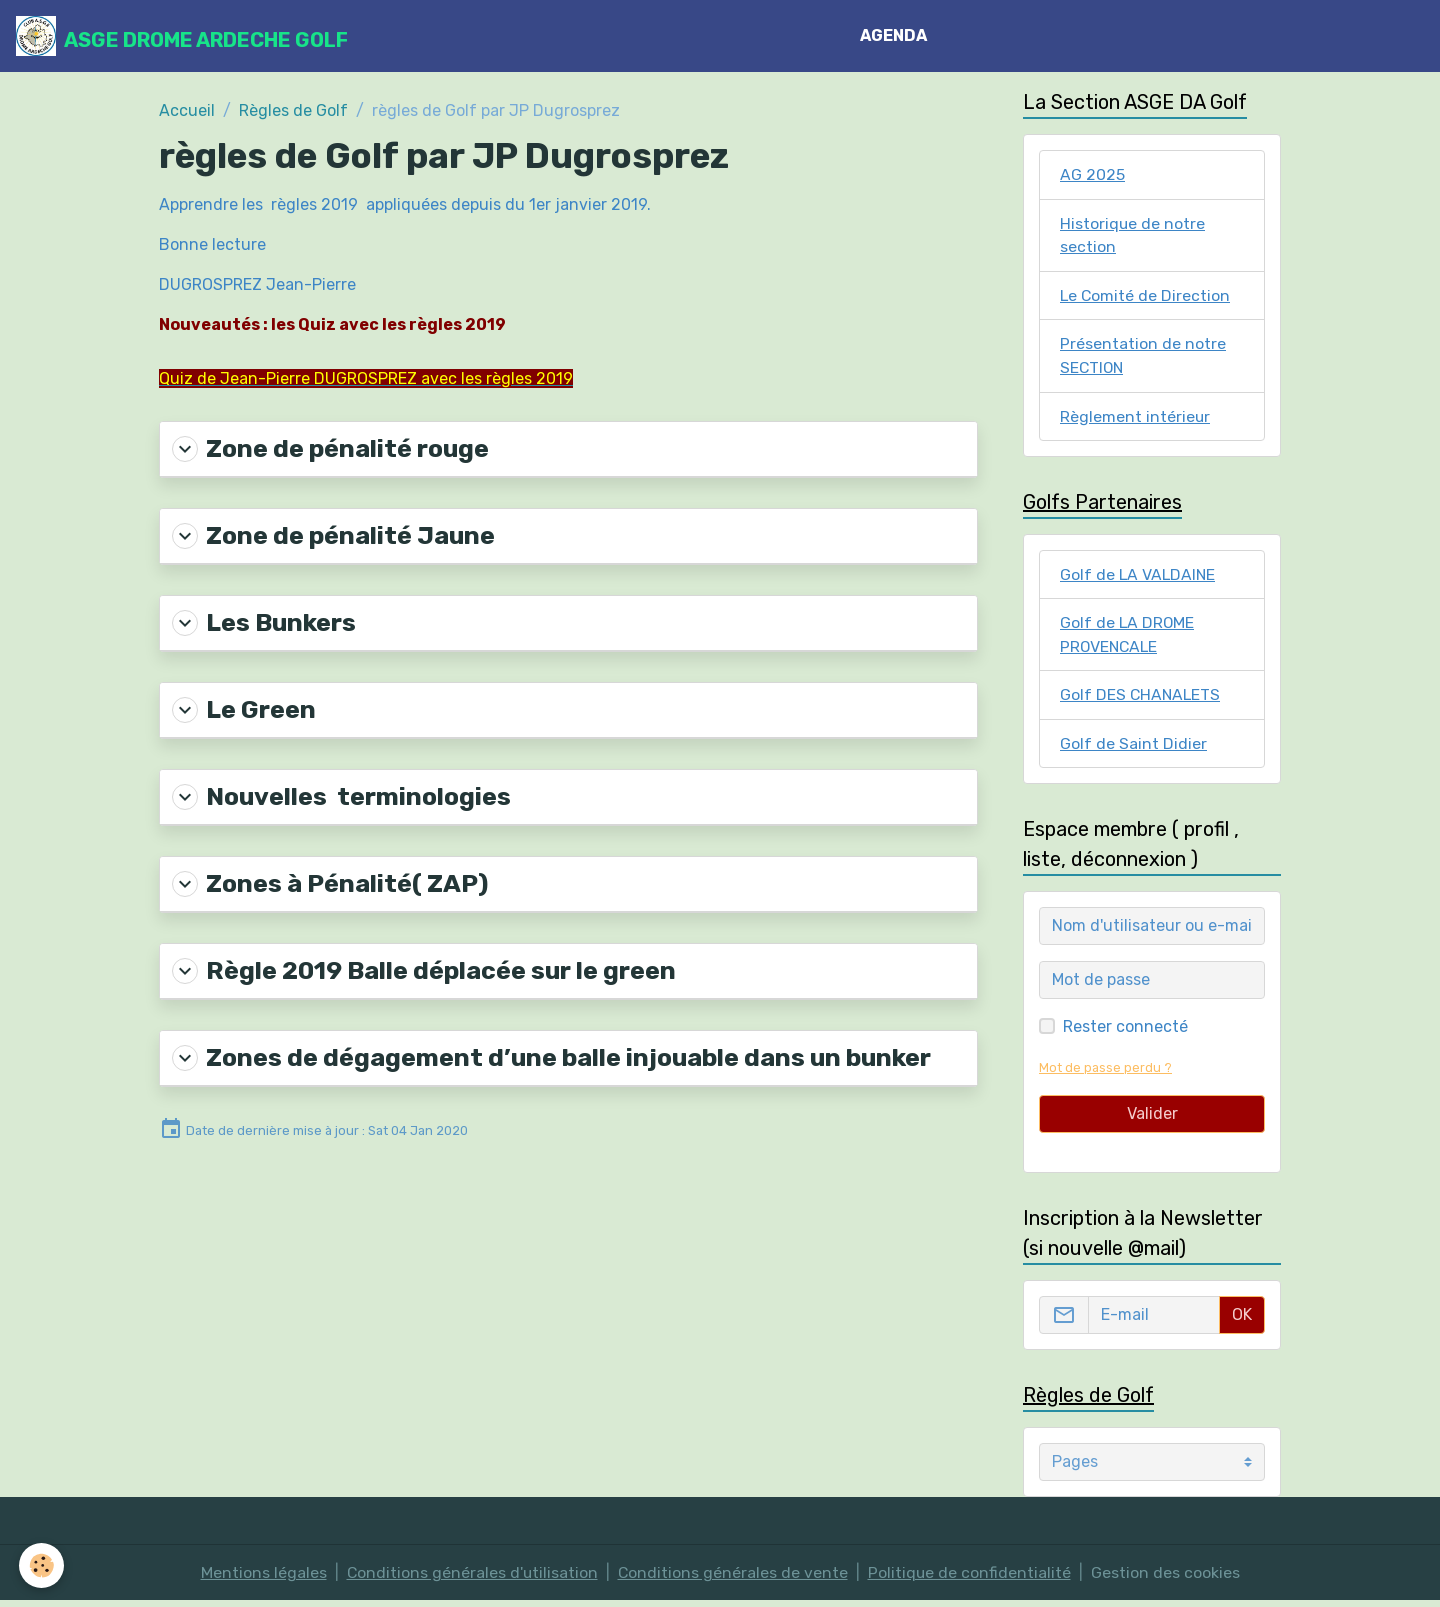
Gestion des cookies (1167, 1578)
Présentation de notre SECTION (1143, 357)
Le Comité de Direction (1146, 296)
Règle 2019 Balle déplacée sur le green (421, 968)
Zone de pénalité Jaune (331, 535)
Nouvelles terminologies (339, 794)
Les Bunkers (263, 621)
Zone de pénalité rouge (328, 448)
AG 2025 (1092, 174)
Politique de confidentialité (971, 1578)
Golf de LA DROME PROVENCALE (1128, 638)
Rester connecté (1125, 1032)
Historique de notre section (1133, 235)
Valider (1152, 1119)
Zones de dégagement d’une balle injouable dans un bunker (544, 1054)
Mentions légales (262, 1578)
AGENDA (894, 35)
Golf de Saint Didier (1133, 748)
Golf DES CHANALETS (1141, 699)
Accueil (187, 110)
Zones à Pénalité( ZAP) (328, 881)
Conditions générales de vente (733, 1578)
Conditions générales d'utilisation (471, 1578)
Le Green (243, 708)
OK (1242, 1320)
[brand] (182, 36)
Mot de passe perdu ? (1105, 1073)
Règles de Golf (293, 110)
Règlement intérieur (1135, 418)
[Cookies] (42, 1565)
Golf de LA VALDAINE (1139, 577)
